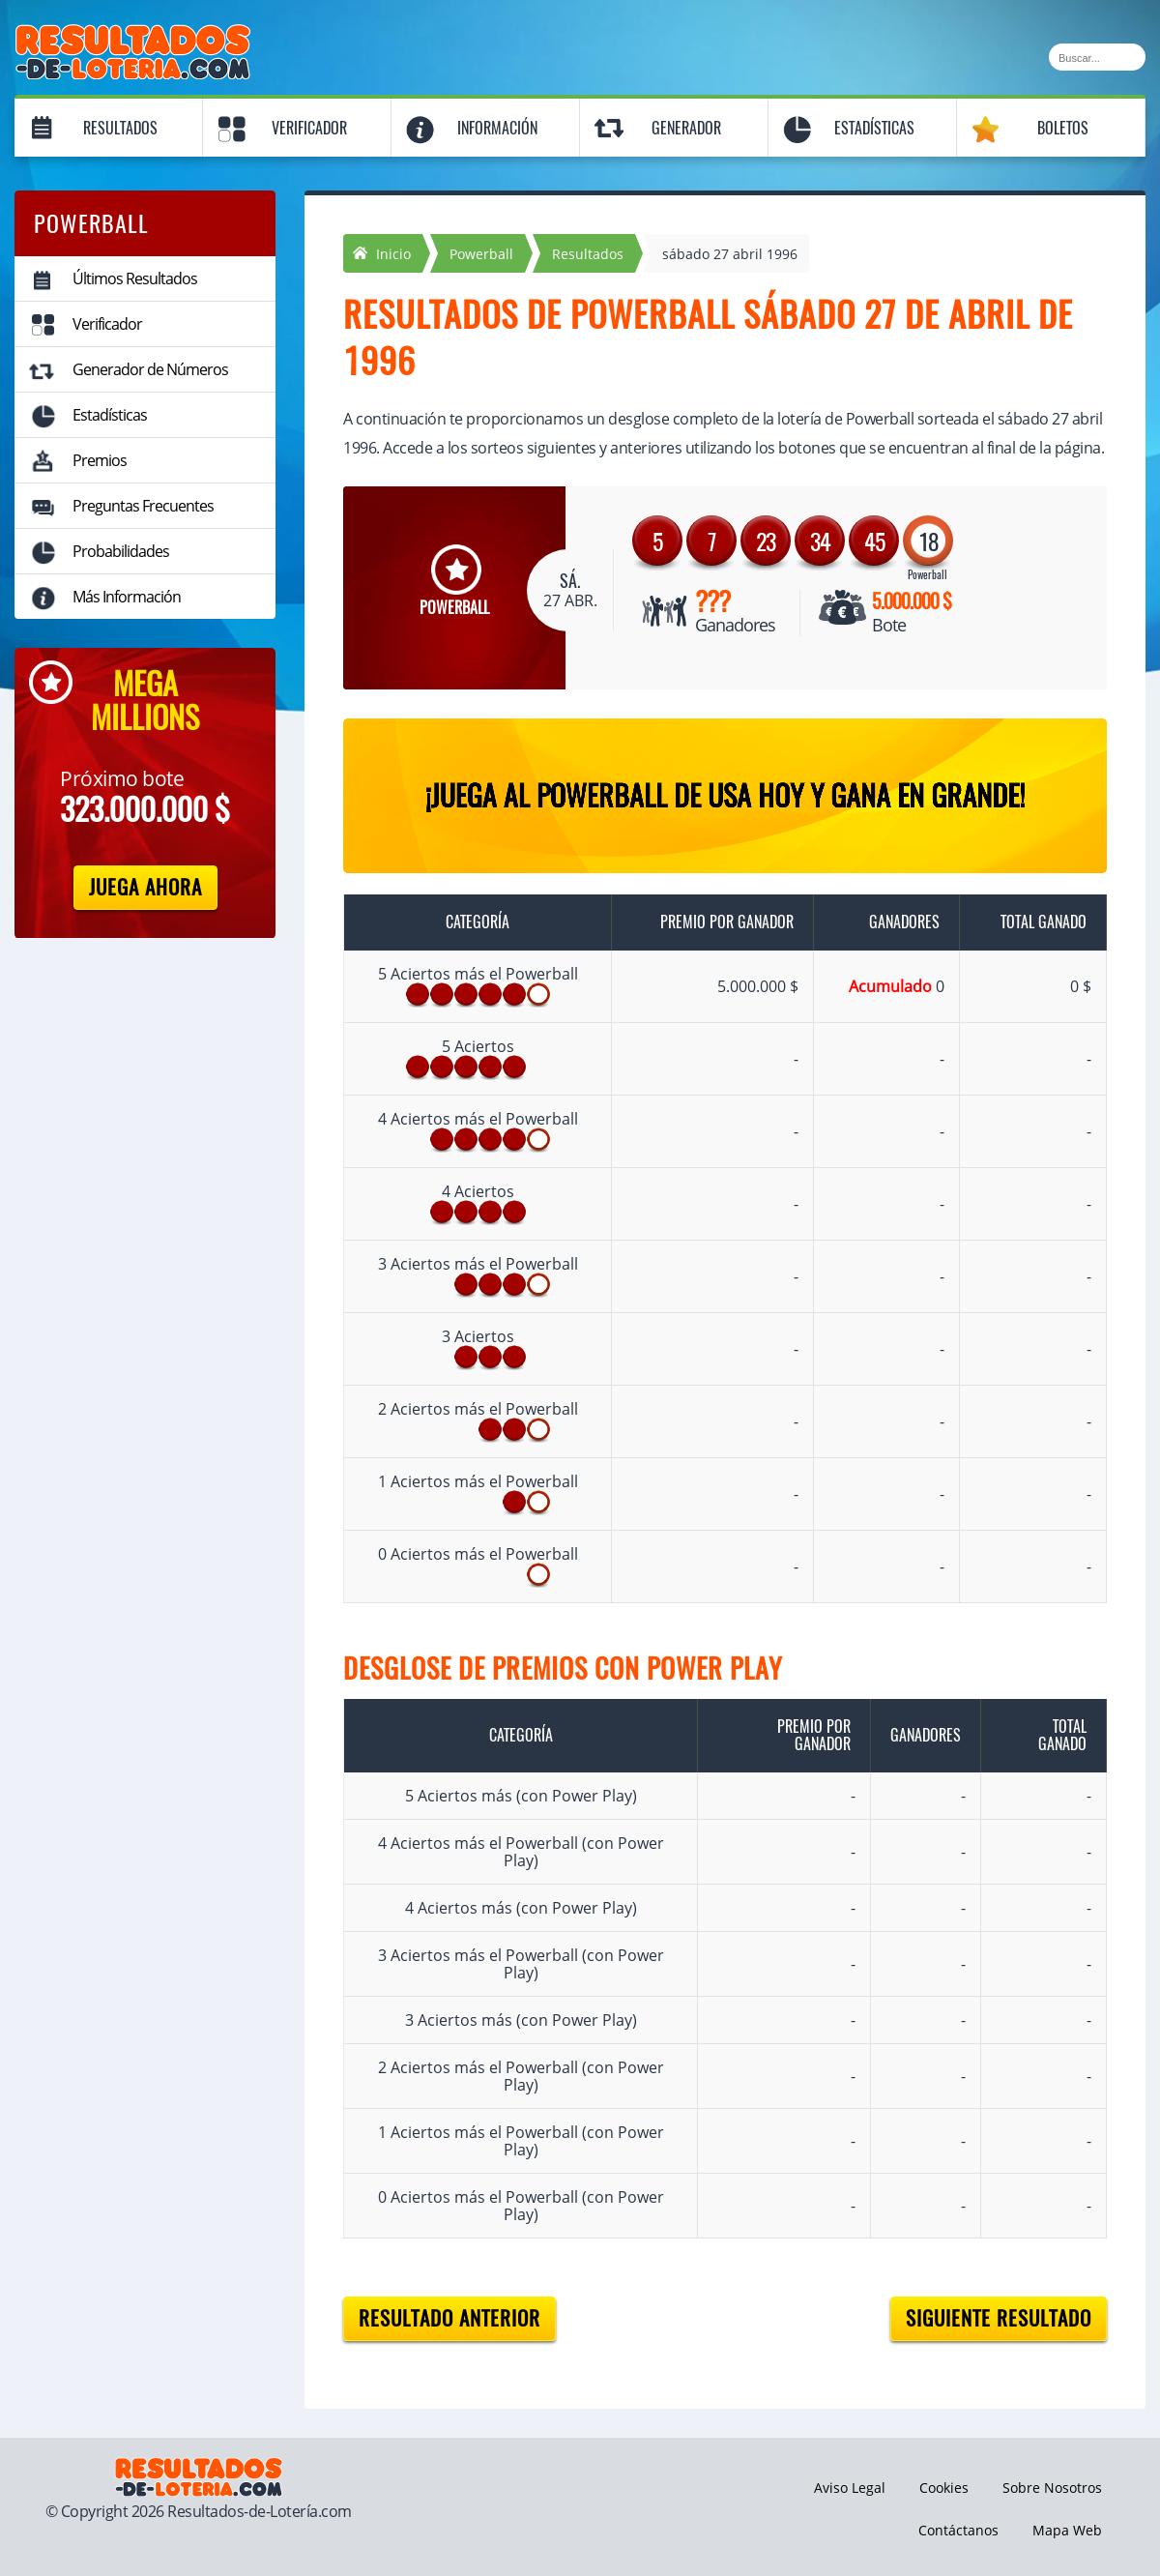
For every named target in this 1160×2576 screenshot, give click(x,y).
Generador (686, 128)
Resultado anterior (449, 2318)
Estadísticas (874, 128)
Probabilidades (120, 551)
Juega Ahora (145, 887)
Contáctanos (958, 2530)
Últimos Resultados (134, 278)
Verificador (309, 128)
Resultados (120, 128)
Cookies (944, 2487)
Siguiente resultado (998, 2318)
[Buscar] (1097, 57)
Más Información (126, 596)
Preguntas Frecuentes (143, 505)
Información (497, 128)
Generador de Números (150, 369)
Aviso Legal (849, 2487)
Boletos (1062, 128)
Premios (99, 460)
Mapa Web (1067, 2530)
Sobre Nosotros (1052, 2487)
